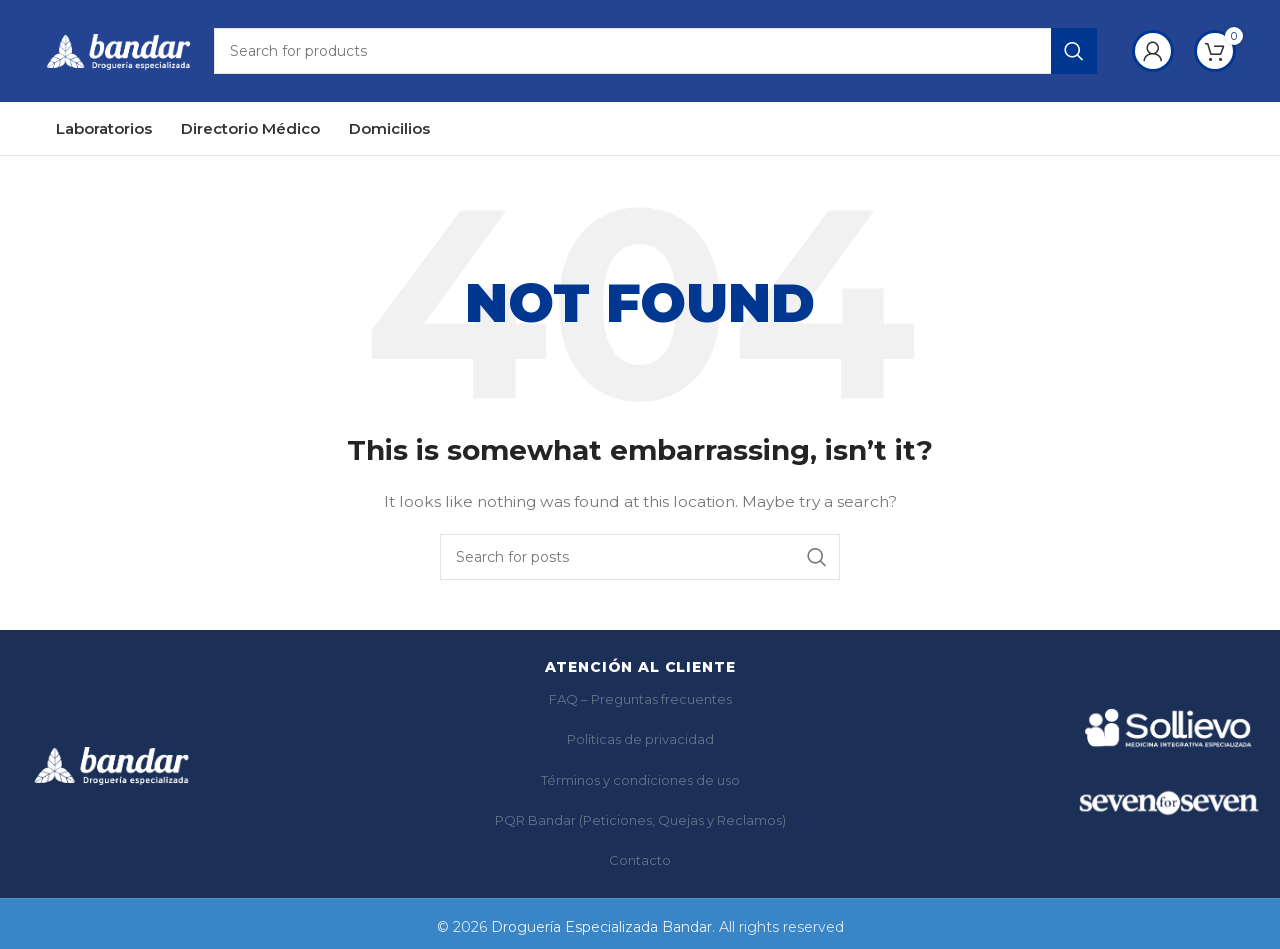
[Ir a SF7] (1168, 805)
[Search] (655, 53)
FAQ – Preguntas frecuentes (640, 702)
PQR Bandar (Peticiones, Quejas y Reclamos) (640, 823)
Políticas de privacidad (640, 742)
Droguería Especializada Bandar (601, 930)
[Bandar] (112, 768)
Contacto (640, 864)
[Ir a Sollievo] (1168, 731)
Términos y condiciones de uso (640, 783)
